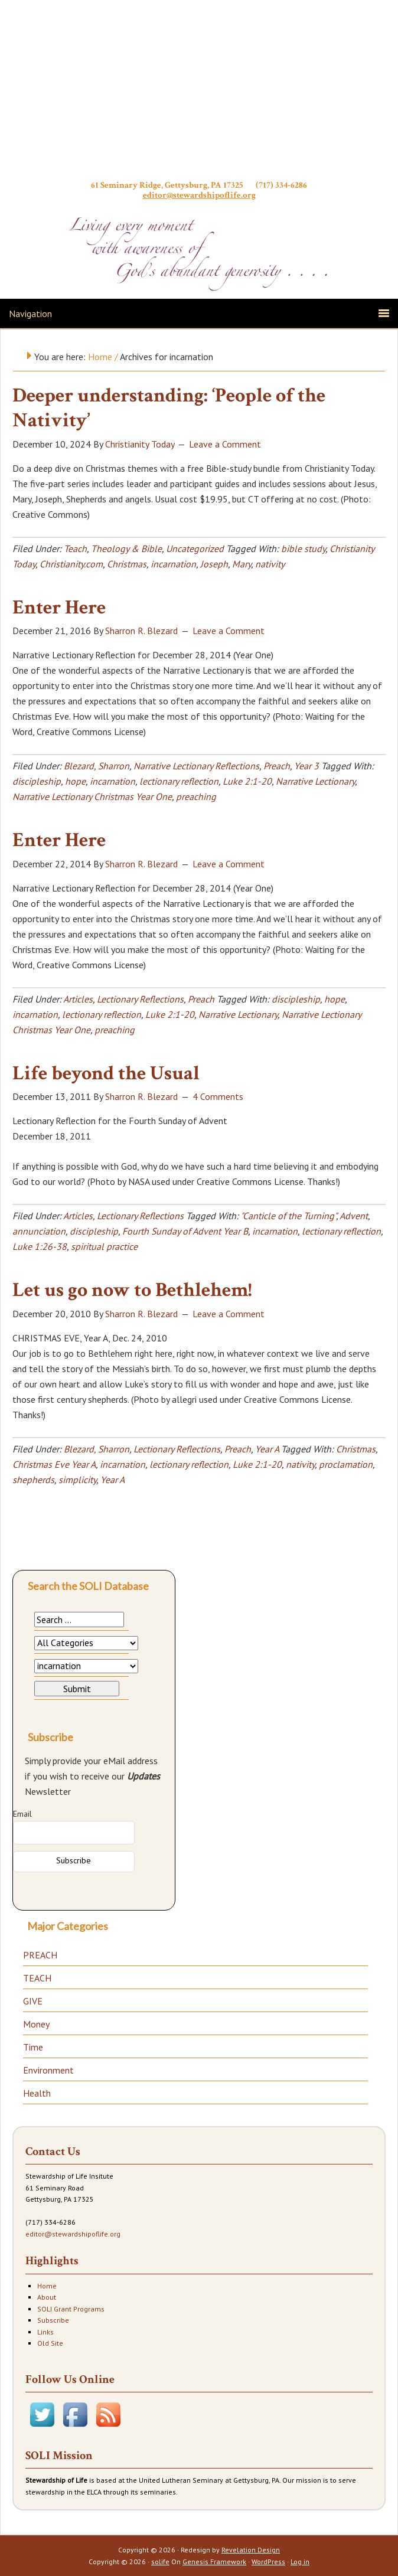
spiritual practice (104, 1246)
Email (22, 1813)
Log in (300, 2561)
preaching (196, 796)
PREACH (40, 1955)
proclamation (346, 1464)
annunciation (39, 1231)
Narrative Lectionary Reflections (196, 766)
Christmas (126, 564)
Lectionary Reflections (140, 999)
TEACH (37, 1978)
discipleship (36, 781)
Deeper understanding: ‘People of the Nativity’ (168, 408)
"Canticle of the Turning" (288, 1216)
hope (75, 781)
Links (45, 2331)
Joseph (214, 564)
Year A (267, 1449)
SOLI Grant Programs (71, 2308)
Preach (276, 766)
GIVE (33, 2001)
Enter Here (59, 608)
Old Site (50, 2343)
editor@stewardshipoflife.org (199, 195)
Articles (78, 999)
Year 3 (306, 766)
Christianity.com (71, 564)
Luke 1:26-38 (39, 1246)
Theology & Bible (126, 548)
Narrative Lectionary (315, 781)
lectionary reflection (178, 781)
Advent (354, 1216)
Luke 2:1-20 (247, 781)
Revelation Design (250, 2549)
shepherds (33, 1479)
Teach (75, 548)
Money (36, 2024)
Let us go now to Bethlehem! (132, 1290)
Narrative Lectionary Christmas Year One (92, 796)
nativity (270, 564)
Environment (48, 2070)
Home (47, 2285)
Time (33, 2047)
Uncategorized (195, 548)
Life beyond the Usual (106, 1073)
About (46, 2297)
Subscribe (53, 2320)
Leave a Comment (225, 444)
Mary (241, 564)
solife (160, 2561)
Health (37, 2093)
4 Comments (218, 1096)
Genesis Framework (214, 2561)
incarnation (173, 564)
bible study (303, 548)
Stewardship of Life (199, 92)
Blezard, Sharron (96, 766)
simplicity (77, 1479)
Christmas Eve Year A (54, 1464)
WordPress (268, 2561)
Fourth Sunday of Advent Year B (185, 1231)
